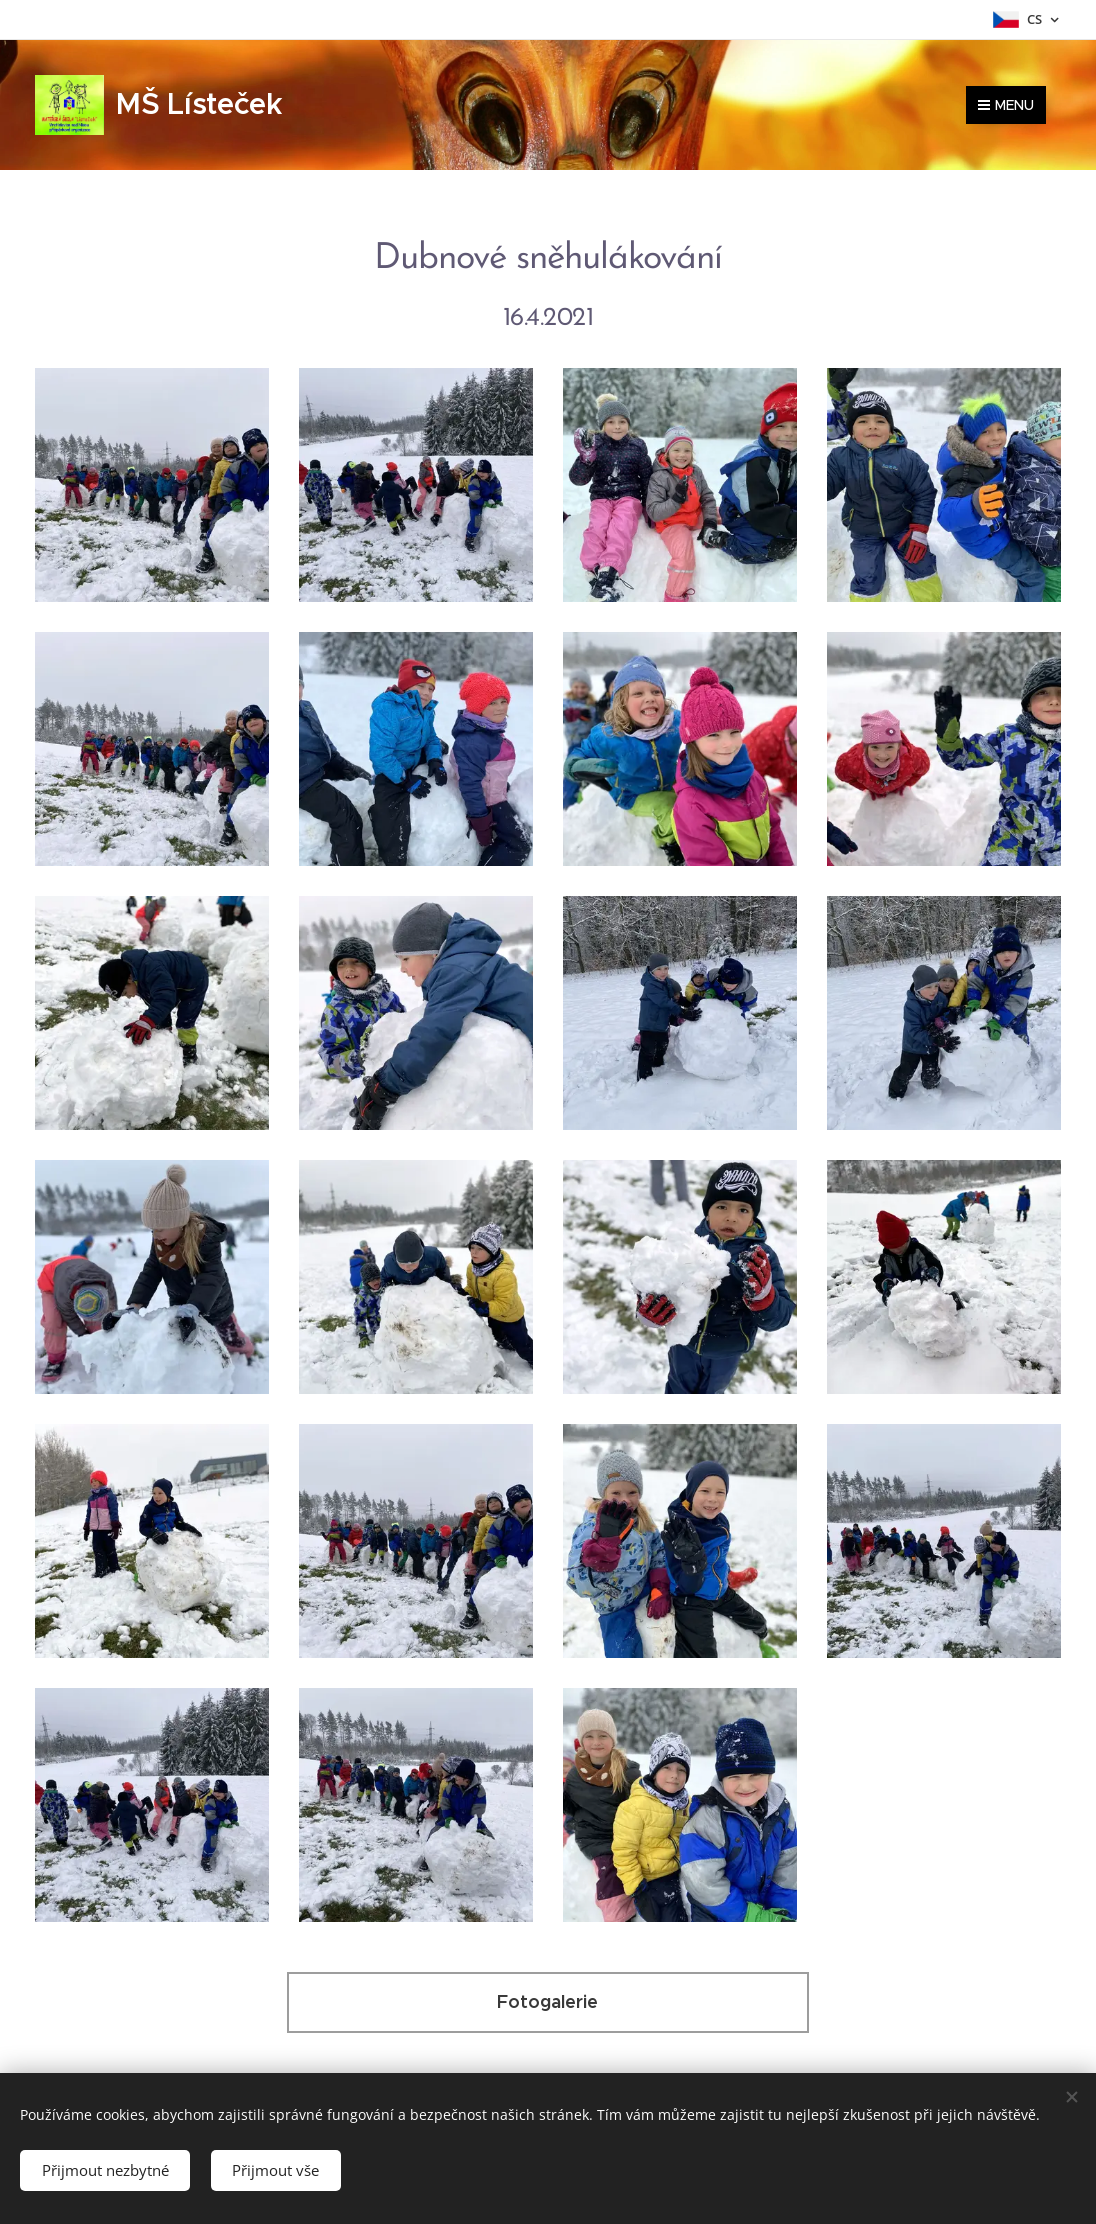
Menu (1006, 105)
